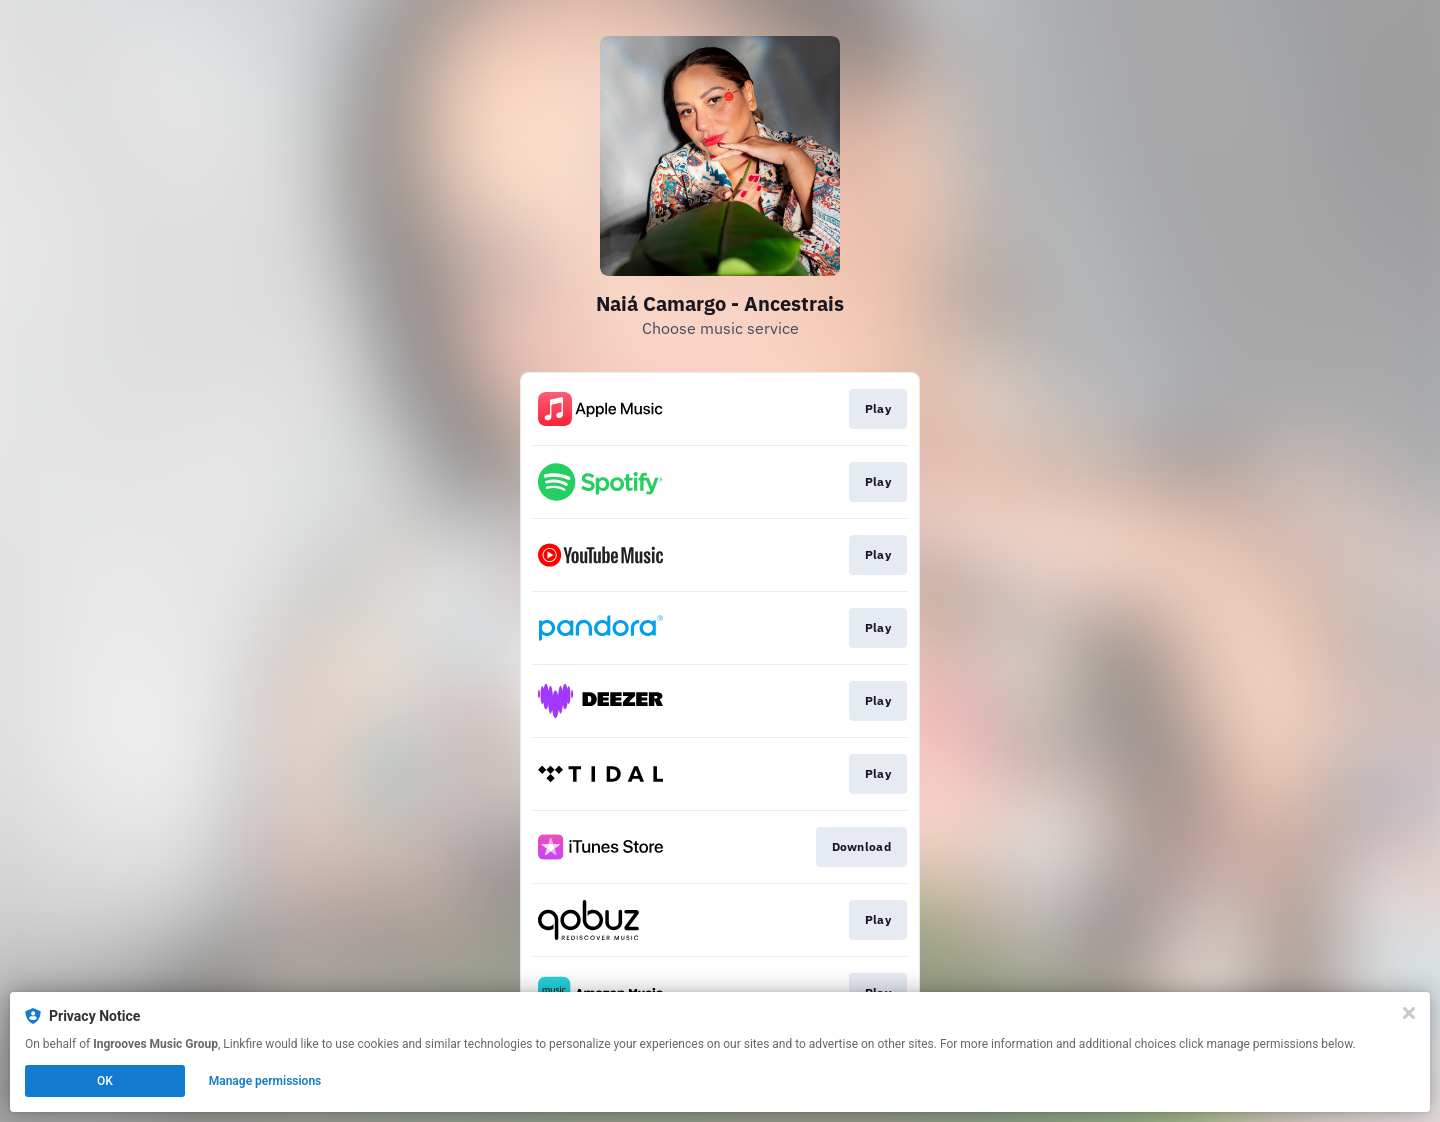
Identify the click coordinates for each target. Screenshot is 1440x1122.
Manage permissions (265, 1081)
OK (105, 1081)
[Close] (1409, 1013)
